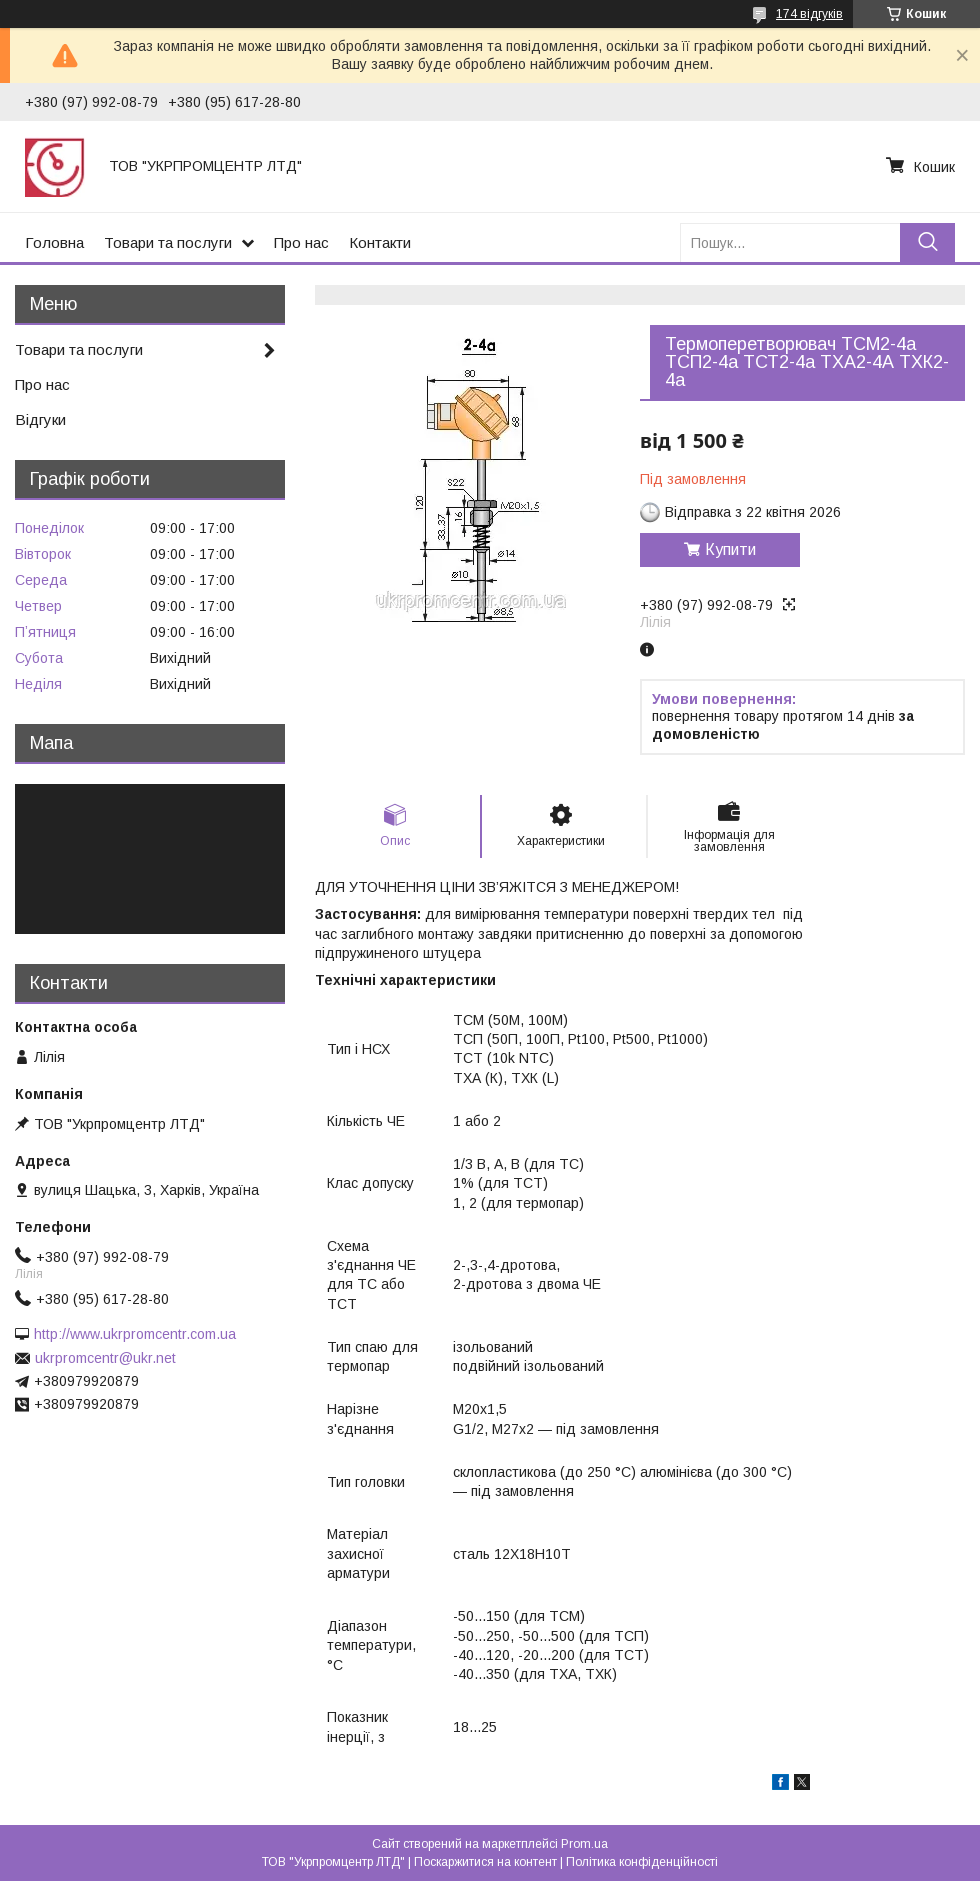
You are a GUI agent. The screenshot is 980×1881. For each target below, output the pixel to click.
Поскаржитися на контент (485, 1862)
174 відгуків (809, 14)
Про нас (301, 242)
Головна (54, 242)
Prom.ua (584, 1844)
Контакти (380, 242)
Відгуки (40, 419)
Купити (730, 549)
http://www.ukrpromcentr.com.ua (135, 1334)
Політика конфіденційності (642, 1862)
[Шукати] (927, 242)
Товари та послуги (168, 242)
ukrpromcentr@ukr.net (105, 1358)
